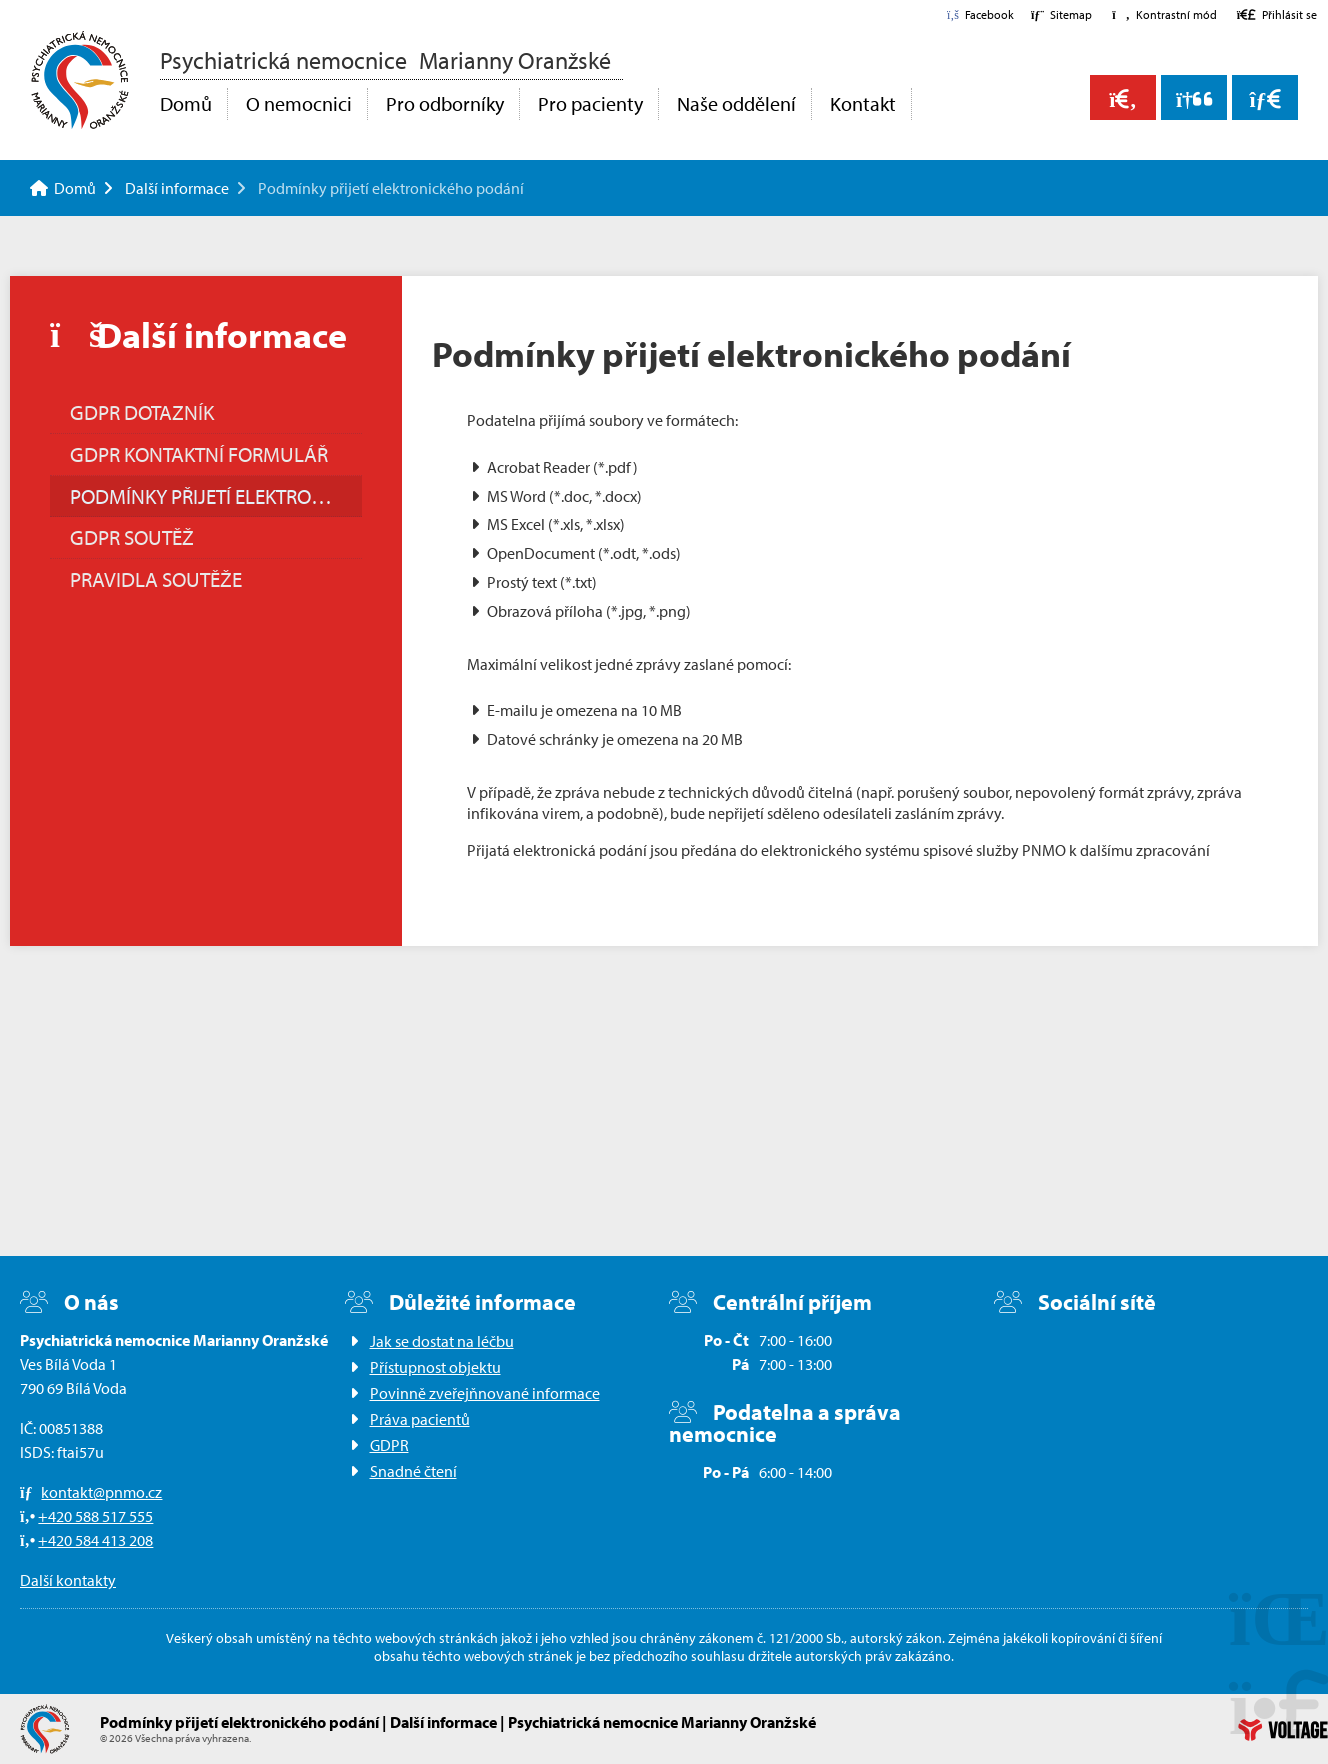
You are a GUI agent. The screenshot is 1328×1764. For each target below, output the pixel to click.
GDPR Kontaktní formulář (199, 454)
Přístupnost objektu (435, 1367)
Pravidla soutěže (156, 579)
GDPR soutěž (132, 537)
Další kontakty (68, 1580)
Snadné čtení (413, 1471)
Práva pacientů (420, 1419)
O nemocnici (299, 103)
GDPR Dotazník (142, 412)
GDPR (389, 1445)
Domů (80, 80)
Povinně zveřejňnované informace (485, 1393)
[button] (1164, 14)
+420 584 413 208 (95, 1540)
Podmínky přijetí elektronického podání (216, 496)
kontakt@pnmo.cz (101, 1492)
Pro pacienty (590, 103)
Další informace (177, 188)
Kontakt (863, 103)
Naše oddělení (736, 103)
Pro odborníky (445, 103)
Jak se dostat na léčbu (442, 1341)
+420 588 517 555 (95, 1516)
